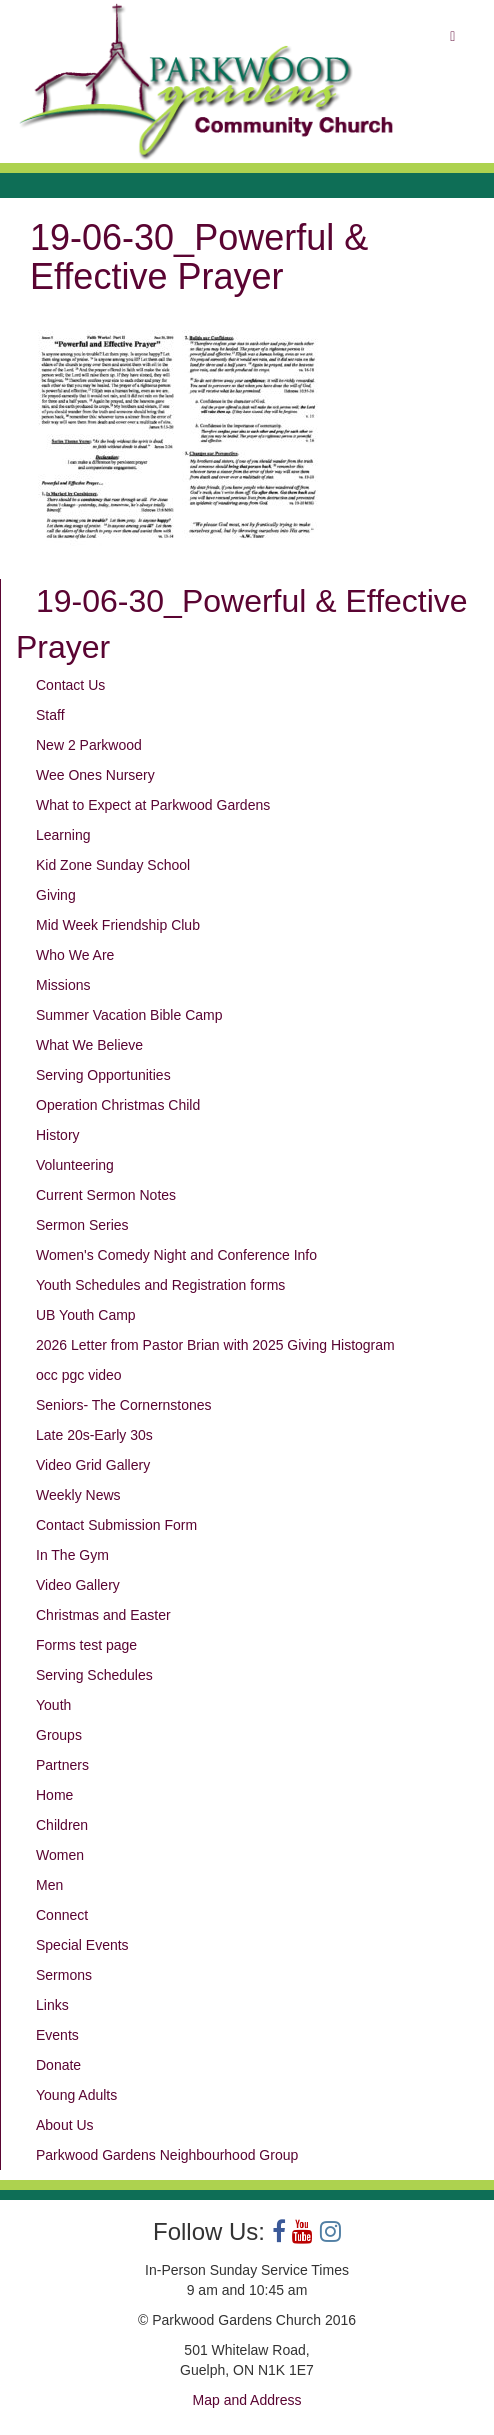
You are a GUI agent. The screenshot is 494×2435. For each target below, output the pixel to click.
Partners (62, 1765)
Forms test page (86, 1645)
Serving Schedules (94, 1675)
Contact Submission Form (116, 1525)
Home (54, 1795)
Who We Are (75, 955)
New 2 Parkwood (89, 745)
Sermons (64, 1975)
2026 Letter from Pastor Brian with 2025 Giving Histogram (215, 1345)
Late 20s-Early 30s (94, 1435)
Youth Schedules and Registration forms (160, 1285)
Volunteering (75, 1165)
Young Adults (76, 2095)
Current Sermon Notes (106, 1195)
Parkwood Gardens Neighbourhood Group (167, 2155)
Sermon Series (82, 1225)
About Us (65, 2125)
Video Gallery (78, 1585)
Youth (53, 1705)
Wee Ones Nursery (95, 775)
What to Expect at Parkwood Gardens (153, 805)
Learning (63, 835)
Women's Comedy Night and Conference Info (176, 1255)
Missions (63, 985)
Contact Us (70, 685)
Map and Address (247, 2400)
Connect (62, 1915)
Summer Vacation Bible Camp (129, 1015)
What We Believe (89, 1045)
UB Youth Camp (86, 1315)
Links (52, 2005)
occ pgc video (79, 1375)
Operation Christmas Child (118, 1105)
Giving (56, 895)
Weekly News (78, 1495)
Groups (59, 1735)
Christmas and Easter (103, 1615)
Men (49, 1885)
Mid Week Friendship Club (118, 925)
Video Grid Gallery (93, 1465)
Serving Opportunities (103, 1075)
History (58, 1135)
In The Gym (72, 1555)
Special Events (82, 1945)
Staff (50, 715)
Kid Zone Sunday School (113, 865)
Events (57, 2035)
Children (62, 1825)
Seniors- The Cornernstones (124, 1405)
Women (60, 1855)
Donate (58, 2065)
